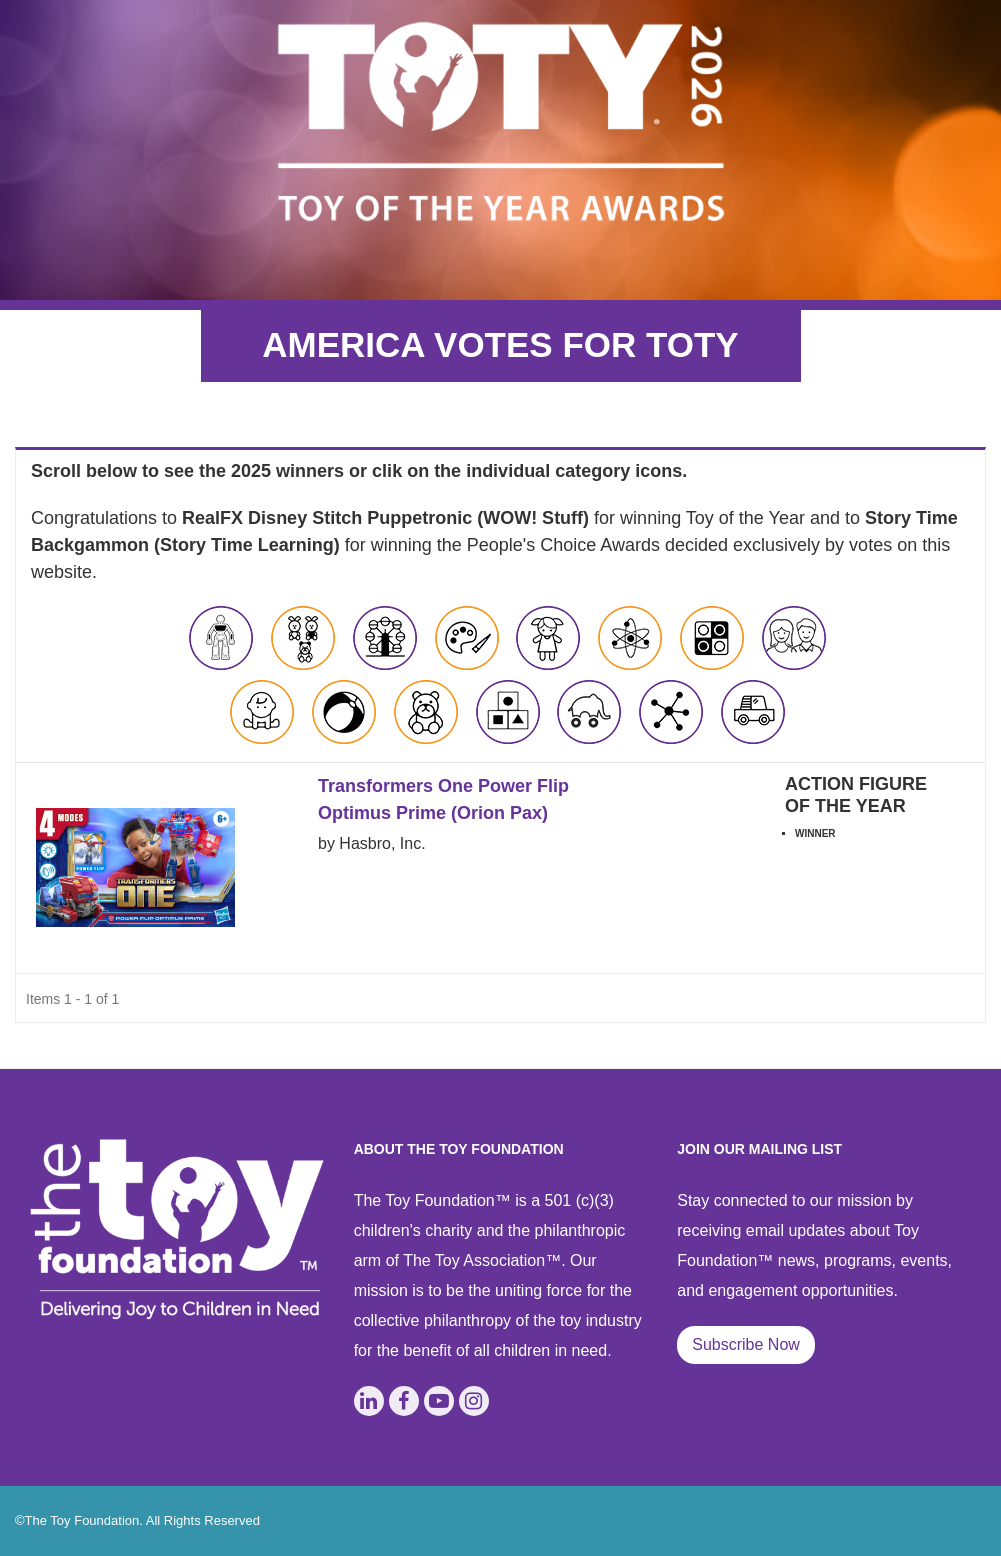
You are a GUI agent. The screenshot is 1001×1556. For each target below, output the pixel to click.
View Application (865, 877)
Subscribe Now (746, 1344)
